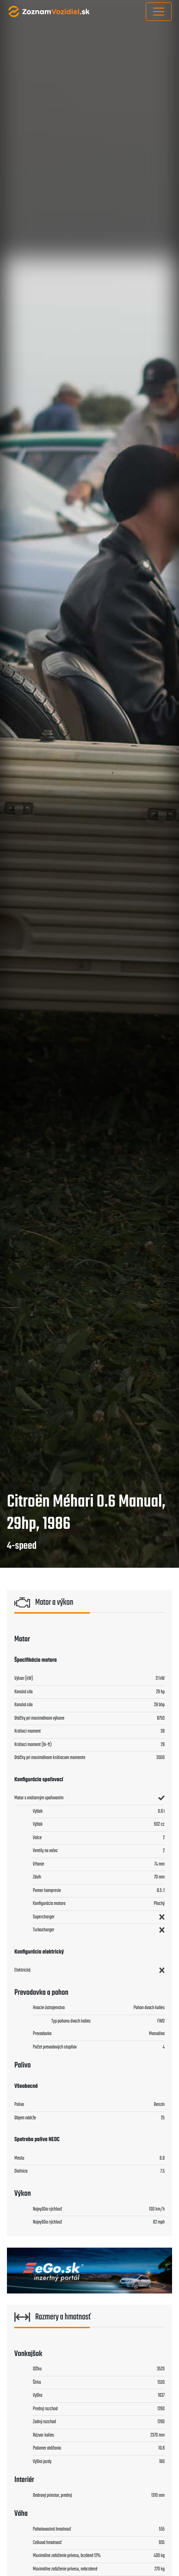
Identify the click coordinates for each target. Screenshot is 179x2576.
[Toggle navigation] (159, 11)
